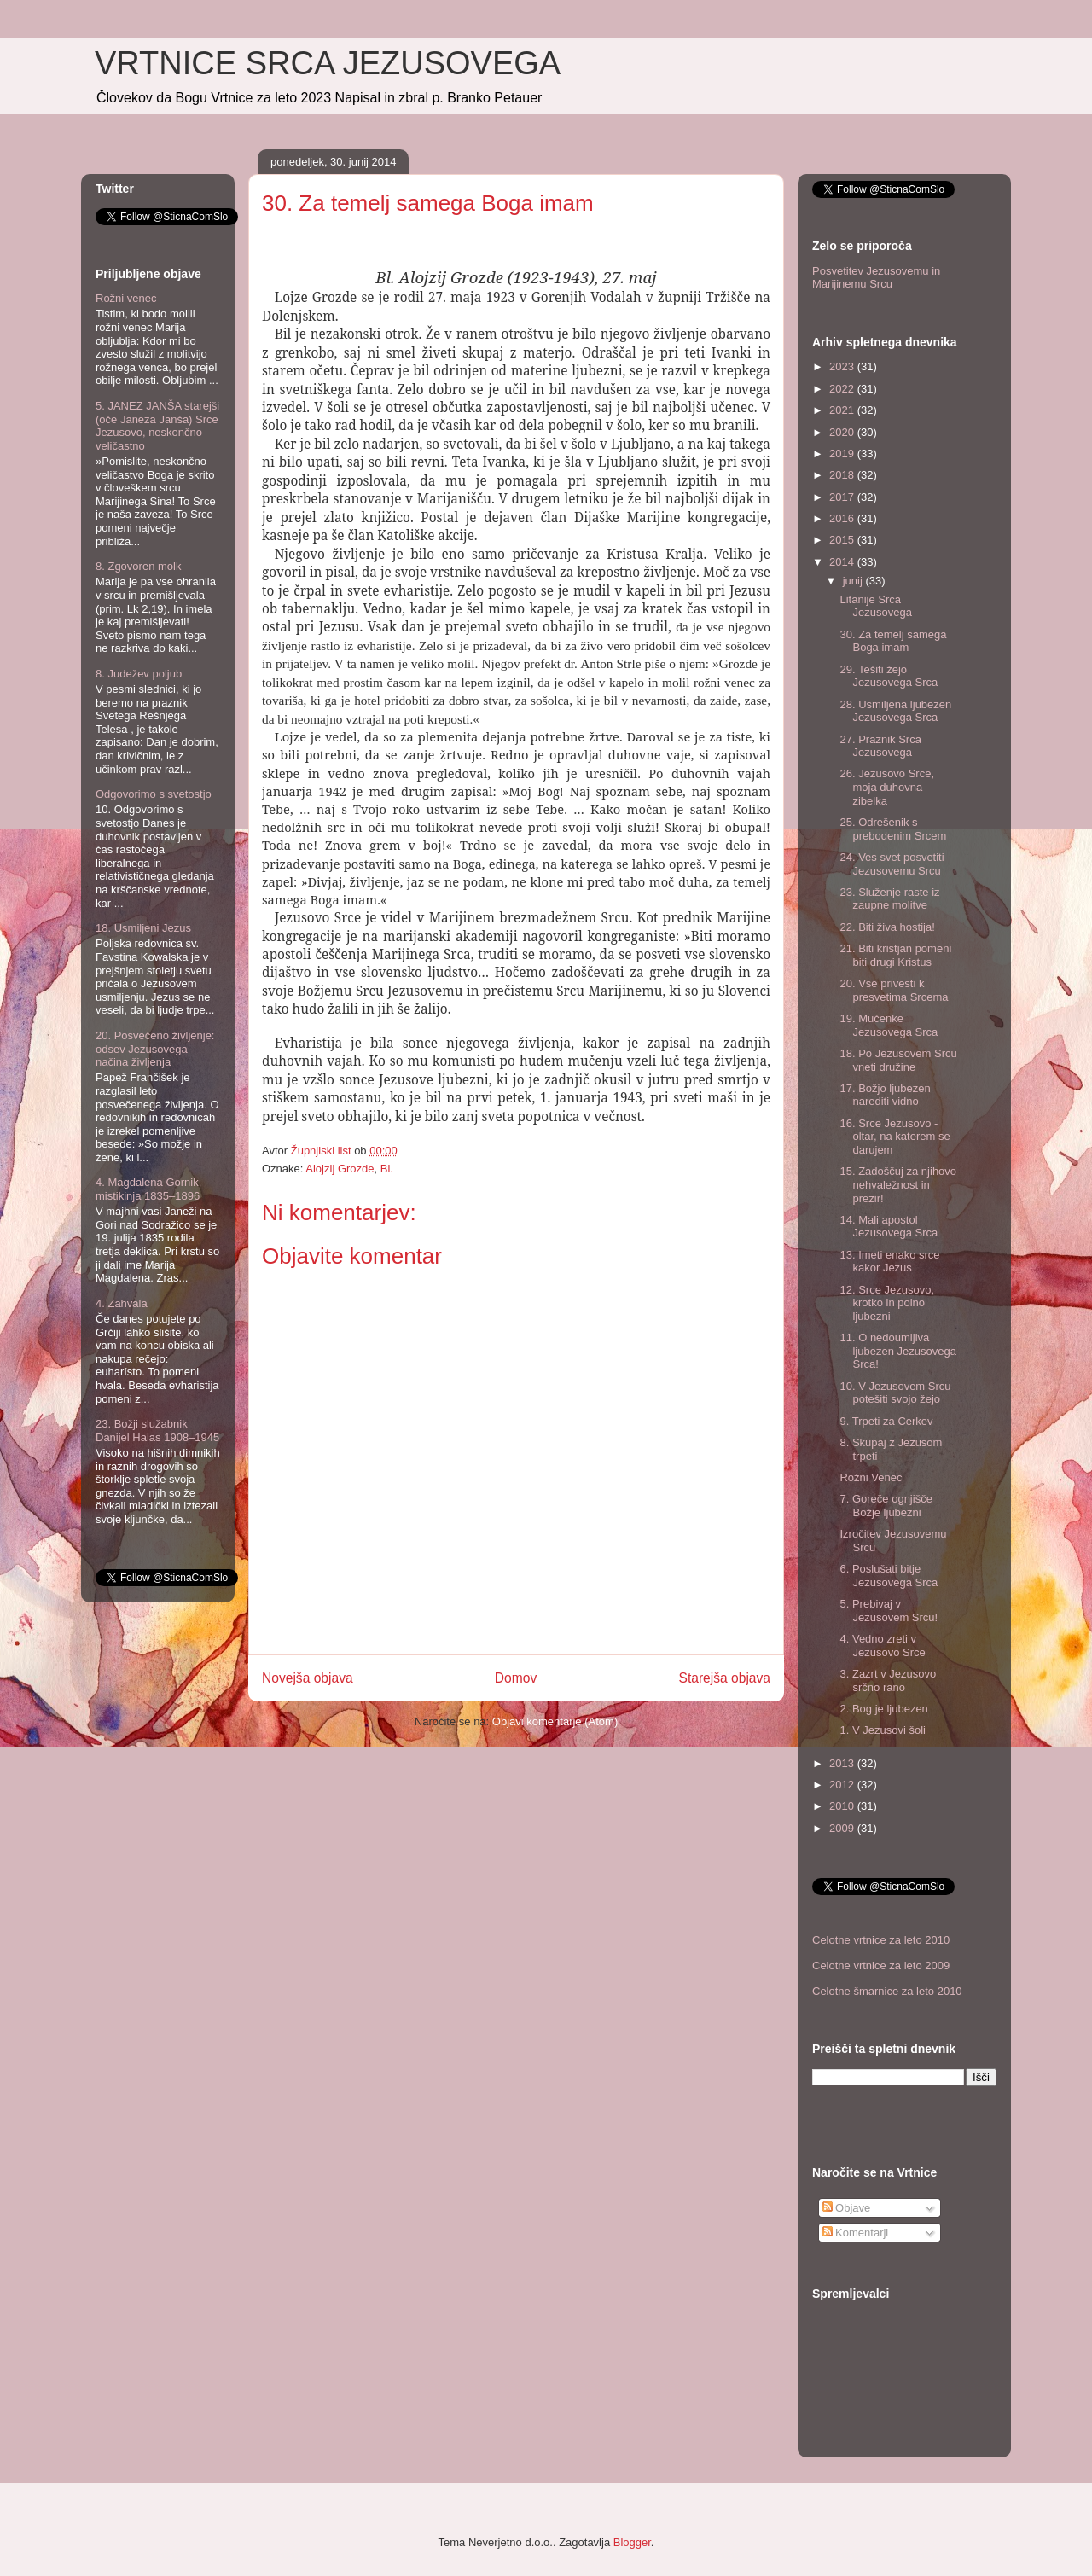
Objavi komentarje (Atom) (555, 1721)
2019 (843, 453)
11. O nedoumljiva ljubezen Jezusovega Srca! (897, 1350)
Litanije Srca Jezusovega (875, 606)
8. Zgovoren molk (138, 566)
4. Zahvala (122, 1303)
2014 (843, 561)
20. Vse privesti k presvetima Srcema (893, 990)
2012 (843, 1784)
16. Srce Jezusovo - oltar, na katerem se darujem (894, 1136)
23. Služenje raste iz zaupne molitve (889, 899)
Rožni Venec (870, 1477)
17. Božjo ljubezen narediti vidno (884, 1095)
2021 (843, 410)
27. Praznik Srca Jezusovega (880, 746)
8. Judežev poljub (139, 673)
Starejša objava (725, 1678)
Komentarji (855, 2232)
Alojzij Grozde (339, 1168)
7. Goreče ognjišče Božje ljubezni (885, 1505)
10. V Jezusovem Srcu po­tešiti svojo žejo (894, 1393)
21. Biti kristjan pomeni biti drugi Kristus (895, 955)
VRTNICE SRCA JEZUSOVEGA (328, 63)
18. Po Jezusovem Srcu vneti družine (897, 1060)
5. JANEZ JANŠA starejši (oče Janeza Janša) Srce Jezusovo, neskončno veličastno (157, 425)
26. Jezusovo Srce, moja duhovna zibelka (886, 786)
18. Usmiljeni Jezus (143, 928)
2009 (843, 1828)
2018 (843, 474)
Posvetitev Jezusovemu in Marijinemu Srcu (876, 278)
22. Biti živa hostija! (886, 927)
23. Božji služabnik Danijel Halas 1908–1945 (157, 1430)
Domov (516, 1678)
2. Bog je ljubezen (883, 1708)
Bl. (386, 1168)
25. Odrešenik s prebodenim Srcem (892, 829)
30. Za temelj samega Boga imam (892, 641)
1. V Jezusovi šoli (882, 1730)
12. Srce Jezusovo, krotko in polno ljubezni (886, 1303)
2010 (843, 1806)
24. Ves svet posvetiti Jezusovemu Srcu (891, 864)
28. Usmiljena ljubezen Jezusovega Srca (895, 711)
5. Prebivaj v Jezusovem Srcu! (888, 1610)
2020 (843, 432)
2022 (843, 388)
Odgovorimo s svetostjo (154, 794)
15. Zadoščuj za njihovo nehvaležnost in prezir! (897, 1184)
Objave (846, 2207)
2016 (843, 518)
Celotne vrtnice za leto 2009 (881, 1965)
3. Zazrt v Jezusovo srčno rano (887, 1680)
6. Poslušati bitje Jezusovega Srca (888, 1575)
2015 (843, 539)
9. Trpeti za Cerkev (885, 1421)
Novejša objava (307, 1678)
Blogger (632, 2542)
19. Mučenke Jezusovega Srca (888, 1025)
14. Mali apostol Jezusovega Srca (888, 1226)
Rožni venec (126, 298)
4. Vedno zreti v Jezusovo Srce (882, 1645)
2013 (843, 1763)
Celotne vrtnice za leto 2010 (881, 1939)
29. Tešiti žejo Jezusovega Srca (888, 676)
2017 (843, 497)
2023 (843, 366)
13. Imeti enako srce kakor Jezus (889, 1261)
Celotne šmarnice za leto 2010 (887, 1991)
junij (854, 580)
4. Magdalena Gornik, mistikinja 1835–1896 (148, 1189)
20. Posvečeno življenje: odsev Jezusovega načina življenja (155, 1048)
